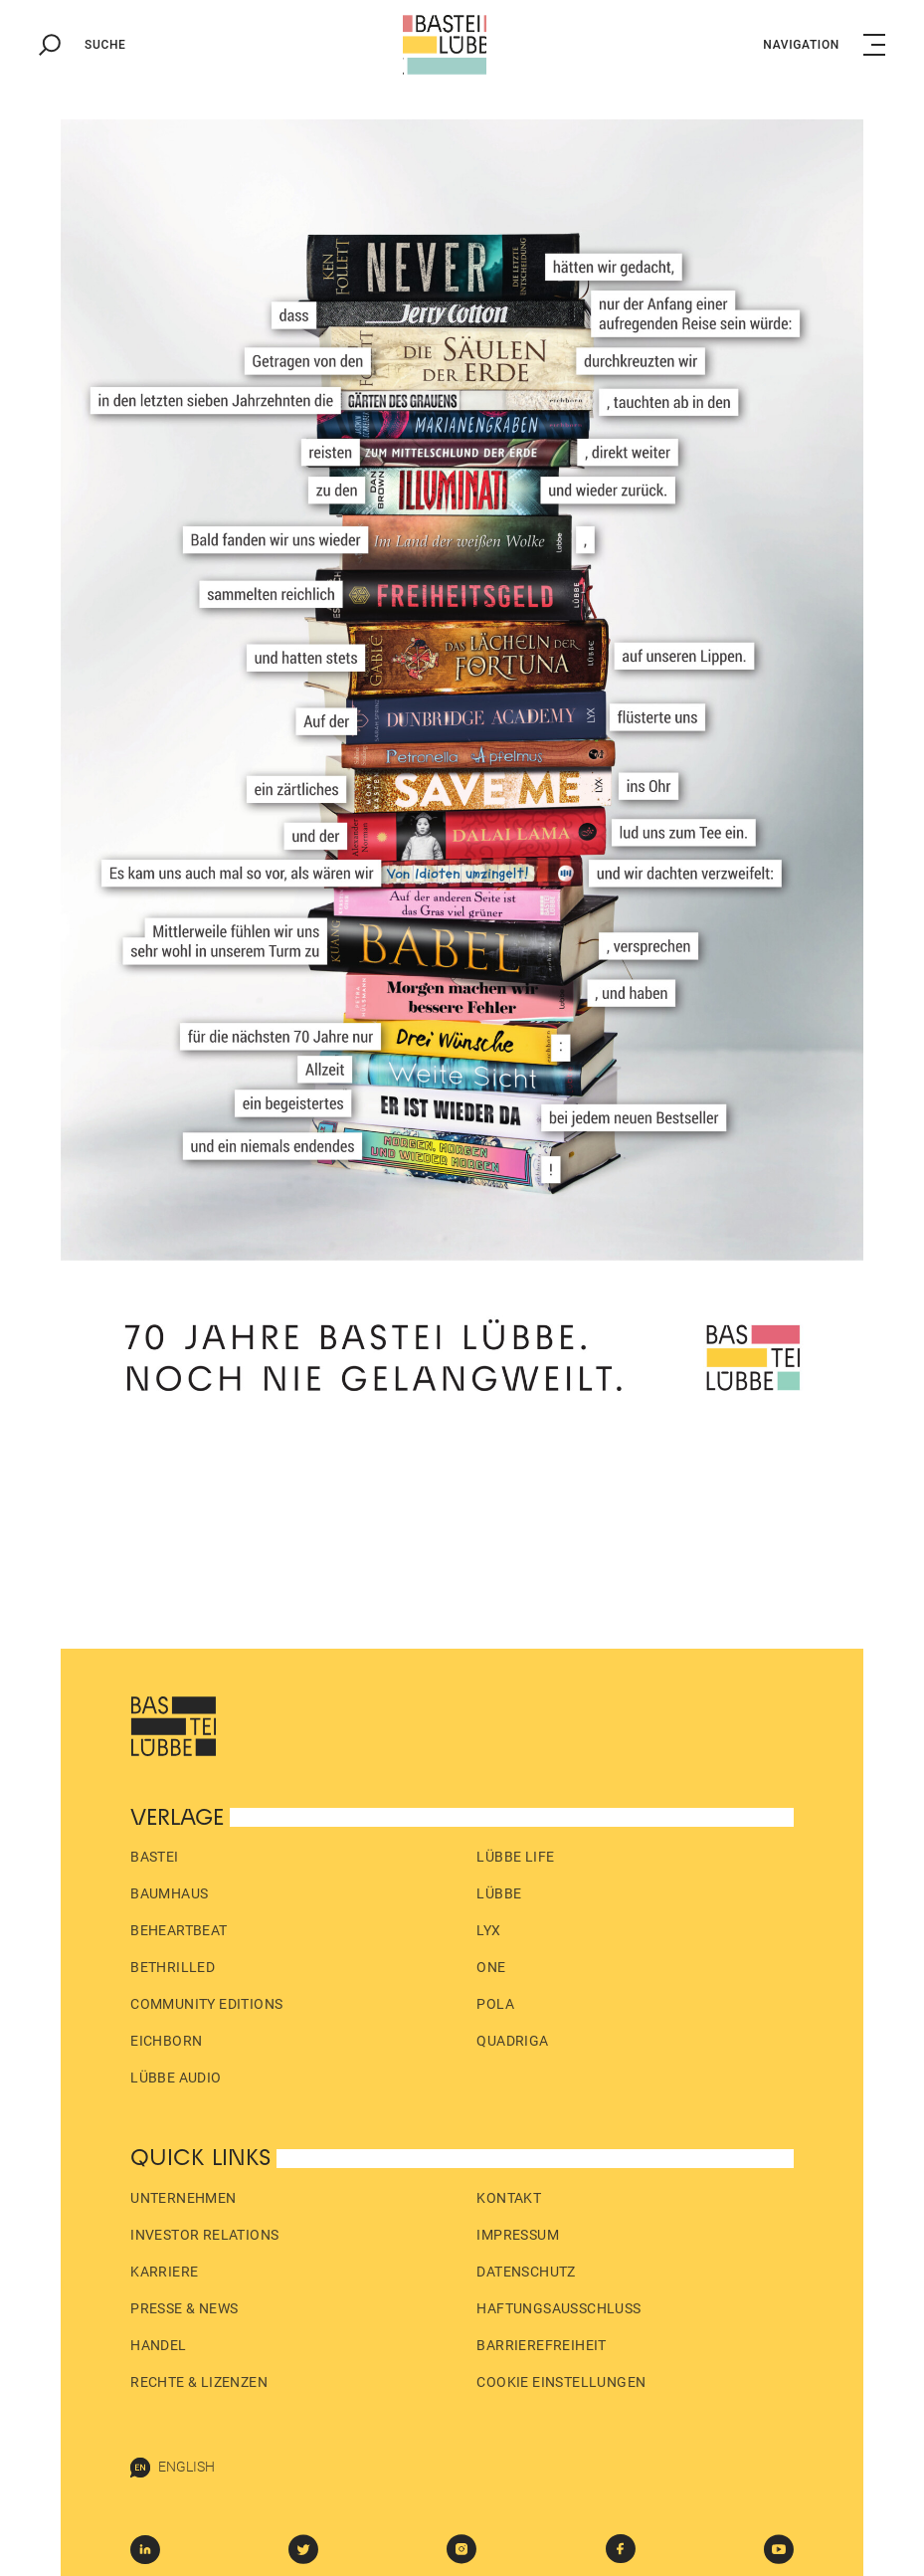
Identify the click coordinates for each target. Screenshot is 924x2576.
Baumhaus (169, 1893)
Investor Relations (204, 2235)
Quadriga (512, 2041)
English (172, 2467)
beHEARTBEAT (178, 1930)
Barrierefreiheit (541, 2345)
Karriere (164, 2271)
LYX (488, 1930)
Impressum (517, 2235)
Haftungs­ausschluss (558, 2308)
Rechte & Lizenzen (199, 2382)
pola (495, 2004)
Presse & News (184, 2308)
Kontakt (508, 2198)
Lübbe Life (515, 1857)
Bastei (154, 1857)
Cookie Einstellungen (561, 2382)
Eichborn (166, 2041)
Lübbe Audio (175, 2077)
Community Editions (206, 2004)
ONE (490, 1967)
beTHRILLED (172, 1967)
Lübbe (498, 1893)
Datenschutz (525, 2271)
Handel (158, 2345)
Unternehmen (183, 2198)
